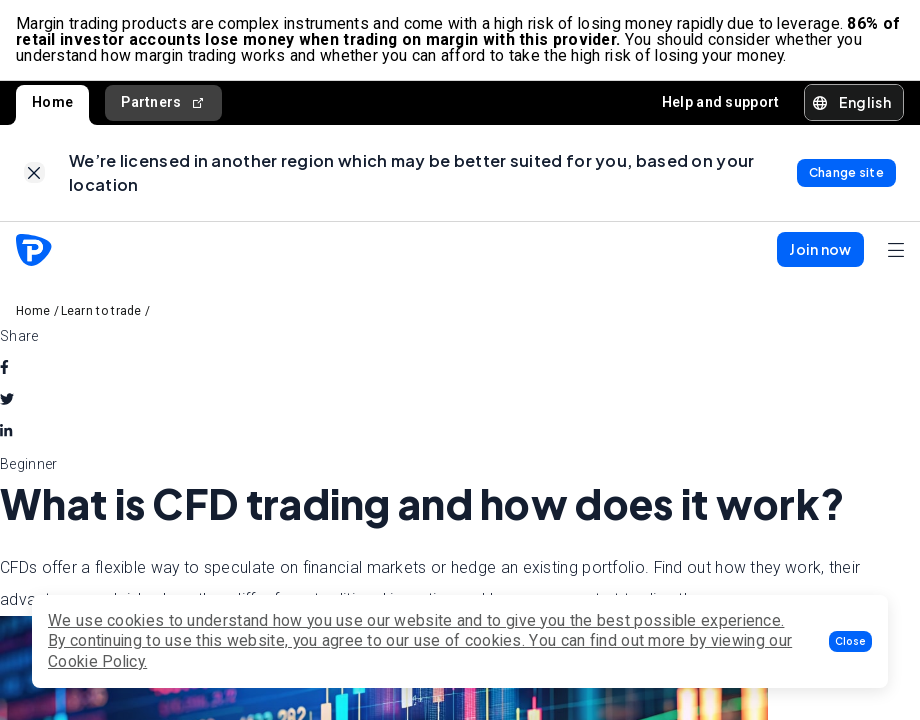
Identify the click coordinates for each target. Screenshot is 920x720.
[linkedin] (6, 432)
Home (52, 102)
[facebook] (4, 368)
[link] (34, 173)
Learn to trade (101, 311)
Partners (163, 102)
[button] (850, 641)
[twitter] (7, 400)
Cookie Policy (96, 661)
